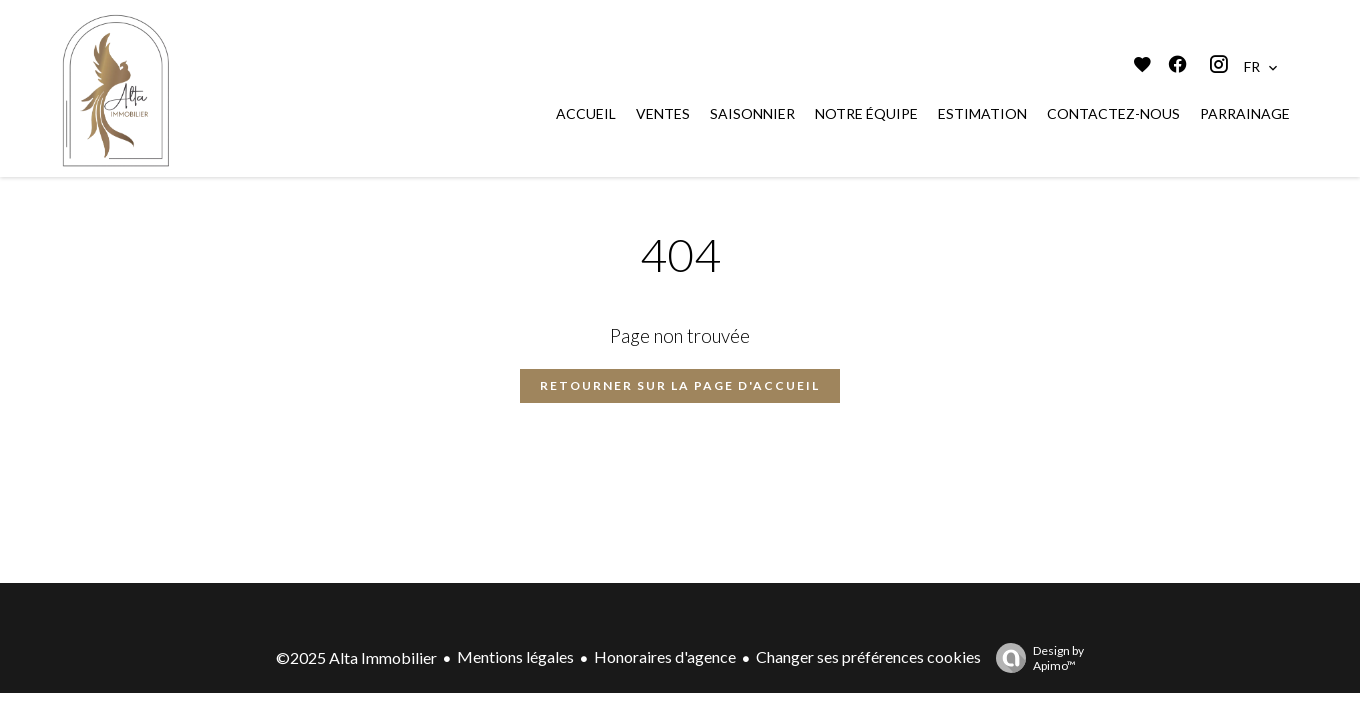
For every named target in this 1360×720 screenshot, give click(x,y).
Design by (1035, 658)
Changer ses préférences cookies (868, 656)
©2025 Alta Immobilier (356, 657)
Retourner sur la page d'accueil (680, 385)
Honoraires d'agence (665, 656)
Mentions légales (515, 656)
